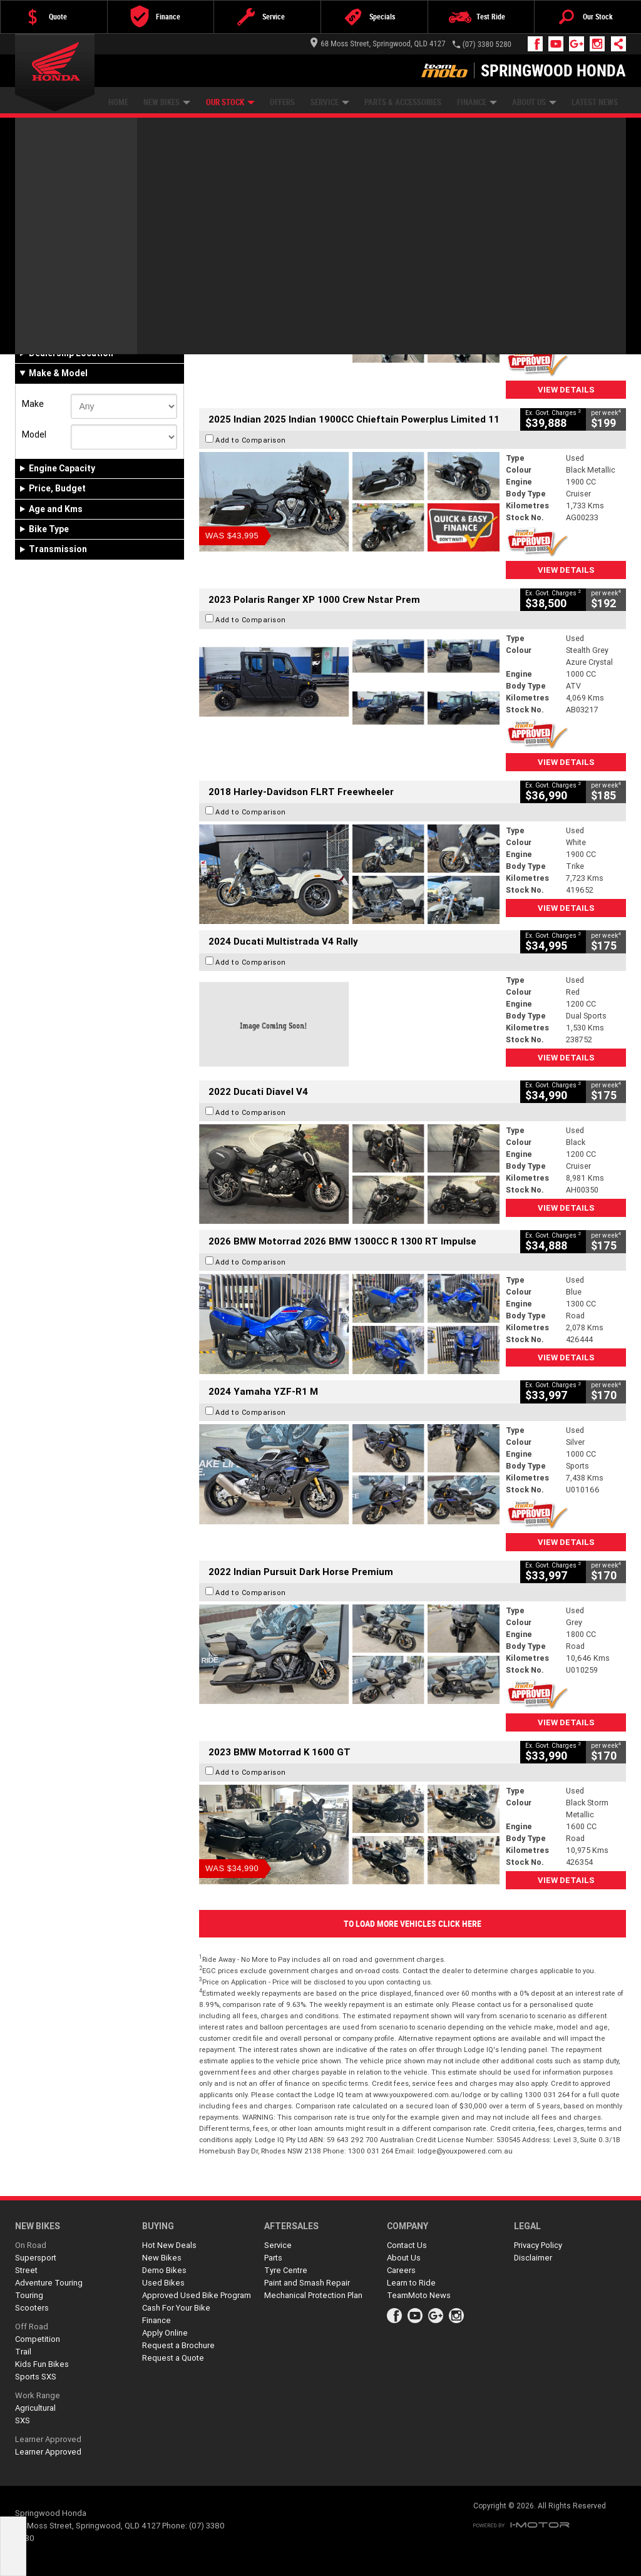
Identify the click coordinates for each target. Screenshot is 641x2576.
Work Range (37, 2395)
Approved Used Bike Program (196, 2295)
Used (115, 327)
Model (34, 434)
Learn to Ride (411, 2282)
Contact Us (407, 2245)
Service (329, 102)
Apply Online (165, 2332)
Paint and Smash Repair (307, 2282)
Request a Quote (173, 2358)
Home (118, 102)
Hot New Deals (169, 2245)
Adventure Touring (49, 2282)
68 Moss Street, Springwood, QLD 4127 (377, 43)
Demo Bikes (164, 2270)
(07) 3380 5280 (487, 44)
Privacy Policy (538, 2245)
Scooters (32, 2307)
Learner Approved (48, 2439)
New (35, 327)
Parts (273, 2257)
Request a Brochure (178, 2345)
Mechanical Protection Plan (313, 2295)
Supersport (35, 2257)
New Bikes (166, 102)
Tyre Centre (285, 2270)
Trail (23, 2351)
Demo (78, 327)
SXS (22, 2420)
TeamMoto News (419, 2295)
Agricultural (35, 2408)
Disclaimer (533, 2257)
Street (26, 2270)
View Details (566, 389)
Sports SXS (35, 2376)
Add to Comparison (250, 259)
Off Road (31, 2326)
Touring (29, 2295)
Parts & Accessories (402, 102)
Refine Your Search (64, 200)
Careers (401, 2270)
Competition (37, 2339)
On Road (30, 2245)
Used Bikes (163, 2282)
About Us (534, 102)
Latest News (595, 102)
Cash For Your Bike (176, 2307)
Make (33, 403)
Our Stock (230, 102)
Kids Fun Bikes (42, 2364)
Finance (477, 102)
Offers (282, 102)
